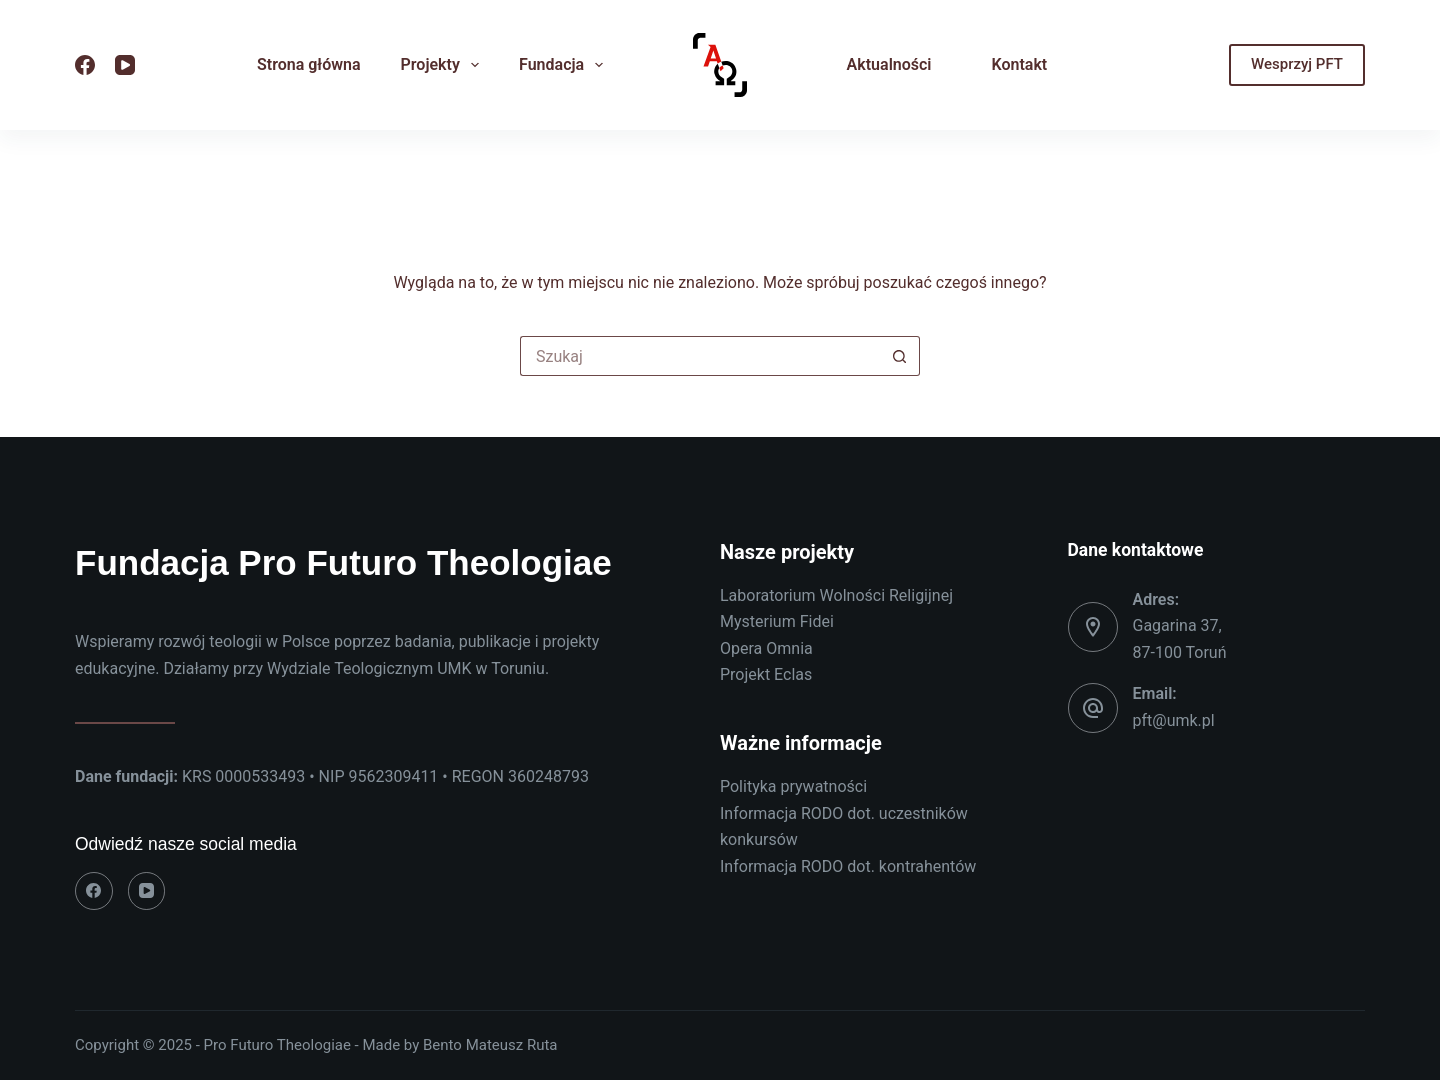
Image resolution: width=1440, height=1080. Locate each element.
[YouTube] (125, 65)
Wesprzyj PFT (1297, 64)
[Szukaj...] (700, 356)
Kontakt (1020, 64)
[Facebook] (85, 65)
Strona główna (309, 64)
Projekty (444, 65)
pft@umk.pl (1174, 720)
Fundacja (565, 65)
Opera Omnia (766, 648)
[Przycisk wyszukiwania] (900, 356)
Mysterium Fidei (777, 621)
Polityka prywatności (793, 786)
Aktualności (889, 64)
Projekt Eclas (766, 674)
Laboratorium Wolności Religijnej (836, 595)
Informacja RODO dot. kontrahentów (848, 866)
